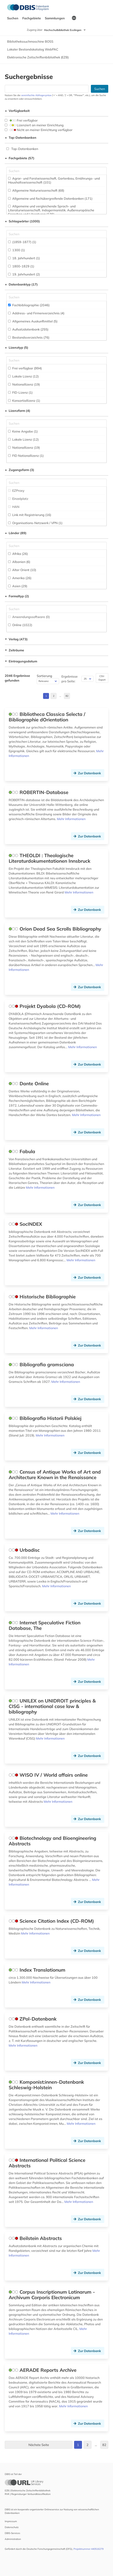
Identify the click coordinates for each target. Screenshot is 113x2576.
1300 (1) (16, 250)
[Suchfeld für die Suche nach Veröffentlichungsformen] (56, 609)
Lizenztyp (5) (16, 347)
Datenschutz (12, 2527)
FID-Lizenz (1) (20, 392)
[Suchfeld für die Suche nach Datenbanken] (47, 89)
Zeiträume (14, 650)
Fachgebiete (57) (19, 158)
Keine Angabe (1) (23, 431)
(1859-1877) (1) (22, 242)
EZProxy (16, 491)
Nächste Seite (38, 2445)
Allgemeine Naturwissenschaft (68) (36, 190)
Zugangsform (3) (19, 470)
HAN (13, 507)
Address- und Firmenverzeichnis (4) (36, 313)
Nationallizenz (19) (24, 384)
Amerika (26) (19, 578)
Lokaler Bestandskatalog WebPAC (32, 49)
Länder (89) (15, 533)
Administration (13, 2539)
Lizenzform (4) (17, 411)
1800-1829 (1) (21, 266)
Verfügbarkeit (17, 111)
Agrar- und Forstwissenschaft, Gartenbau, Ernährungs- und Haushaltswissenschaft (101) (54, 180)
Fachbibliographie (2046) (29, 305)
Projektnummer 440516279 (88, 2548)
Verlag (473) (16, 639)
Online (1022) (20, 625)
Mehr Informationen (71, 819)
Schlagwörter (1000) (22, 221)
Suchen (13, 18)
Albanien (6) (19, 562)
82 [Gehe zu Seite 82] (67, 695)
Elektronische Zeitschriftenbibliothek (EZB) (38, 57)
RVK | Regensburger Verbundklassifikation (28, 2494)
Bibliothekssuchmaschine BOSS (30, 41)
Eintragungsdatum (21, 661)
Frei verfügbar (21, 120)
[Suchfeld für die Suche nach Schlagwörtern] (56, 234)
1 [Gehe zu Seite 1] (46, 695)
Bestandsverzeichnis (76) (28, 337)
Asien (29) (17, 586)
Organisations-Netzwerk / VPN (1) (35, 523)
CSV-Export (102, 678)
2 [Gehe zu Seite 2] (53, 695)
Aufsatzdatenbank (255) (28, 329)
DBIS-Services (12, 2533)
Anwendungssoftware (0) (29, 617)
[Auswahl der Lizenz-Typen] (56, 360)
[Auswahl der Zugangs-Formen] (56, 483)
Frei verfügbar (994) (25, 368)
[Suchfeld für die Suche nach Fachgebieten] (56, 171)
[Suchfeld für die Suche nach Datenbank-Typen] (56, 297)
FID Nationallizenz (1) (26, 456)
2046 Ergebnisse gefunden (17, 678)
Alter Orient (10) (22, 570)
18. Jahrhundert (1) (24, 258)
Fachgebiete (32, 18)
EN (74, 18)
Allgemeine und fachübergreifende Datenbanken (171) (50, 198)
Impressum (11, 2521)
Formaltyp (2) (17, 596)
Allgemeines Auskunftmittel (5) (32, 321)
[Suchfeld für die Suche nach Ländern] (56, 546)
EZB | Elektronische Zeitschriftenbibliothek (27, 2490)
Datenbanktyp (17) (21, 284)
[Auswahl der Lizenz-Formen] (56, 423)
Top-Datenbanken (20, 138)
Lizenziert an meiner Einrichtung (34, 125)
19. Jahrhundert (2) (24, 274)
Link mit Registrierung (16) (29, 515)
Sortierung (44, 676)
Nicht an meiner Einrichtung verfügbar (39, 130)
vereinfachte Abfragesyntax (36, 95)
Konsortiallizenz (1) (24, 401)
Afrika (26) (18, 554)
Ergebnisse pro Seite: (69, 678)
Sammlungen (55, 18)
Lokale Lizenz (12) (23, 376)
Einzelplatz (18, 499)
